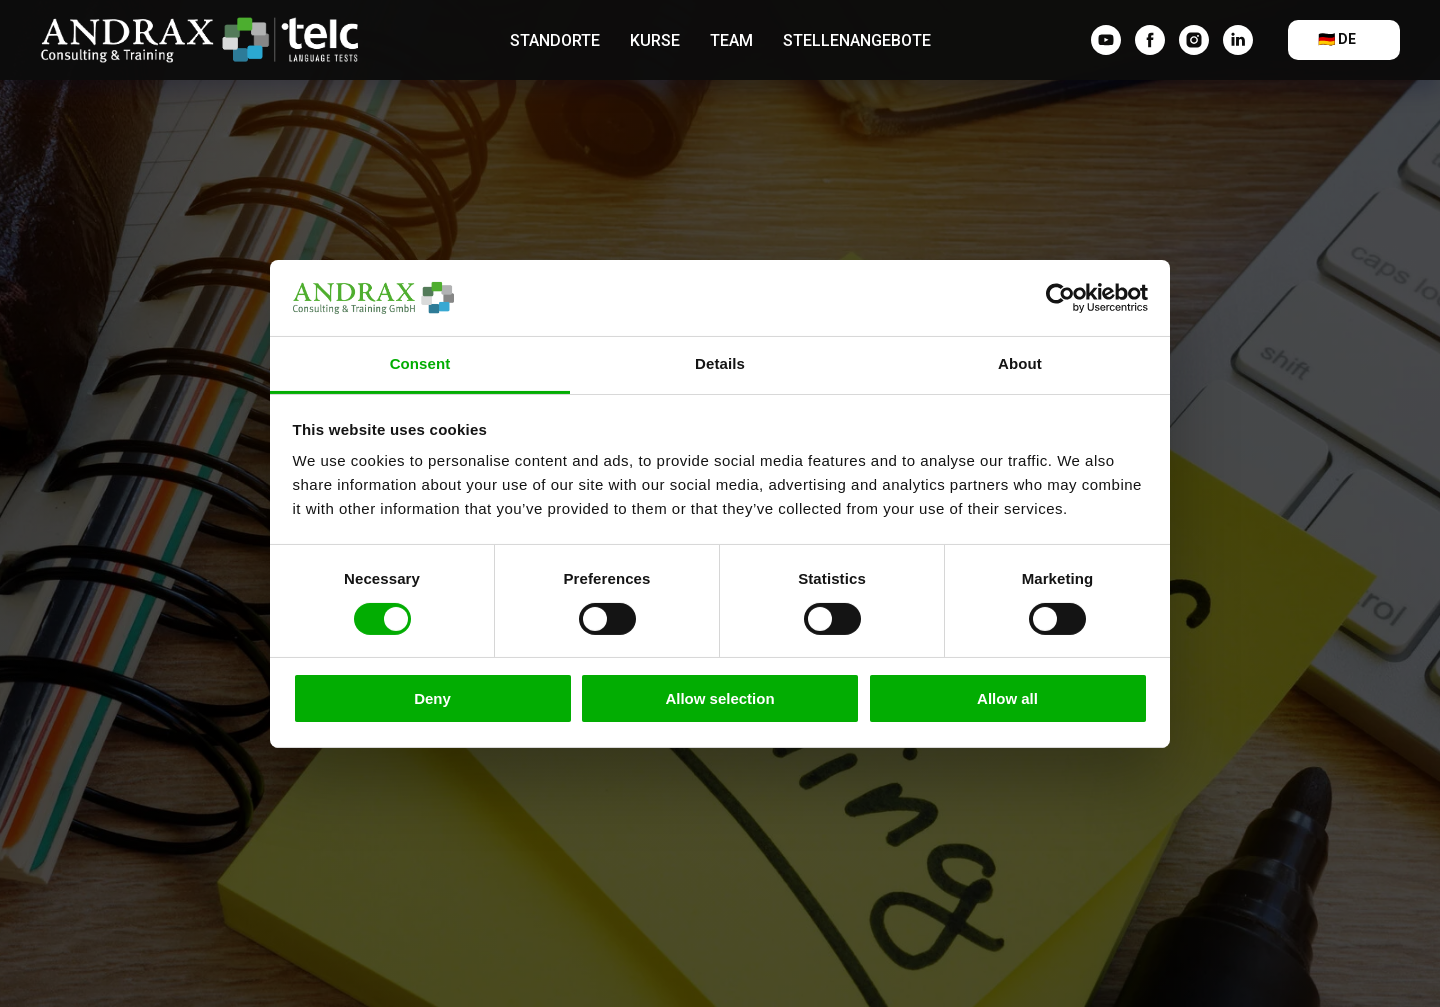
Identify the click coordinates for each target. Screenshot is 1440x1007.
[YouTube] (1106, 40)
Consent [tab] (420, 363)
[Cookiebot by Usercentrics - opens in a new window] (1060, 298)
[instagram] (1194, 40)
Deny (432, 698)
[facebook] (1150, 40)
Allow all (1007, 698)
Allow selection (719, 698)
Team (731, 40)
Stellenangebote (857, 40)
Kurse (655, 40)
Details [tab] (720, 363)
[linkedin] (1238, 40)
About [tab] (1020, 363)
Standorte (555, 40)
